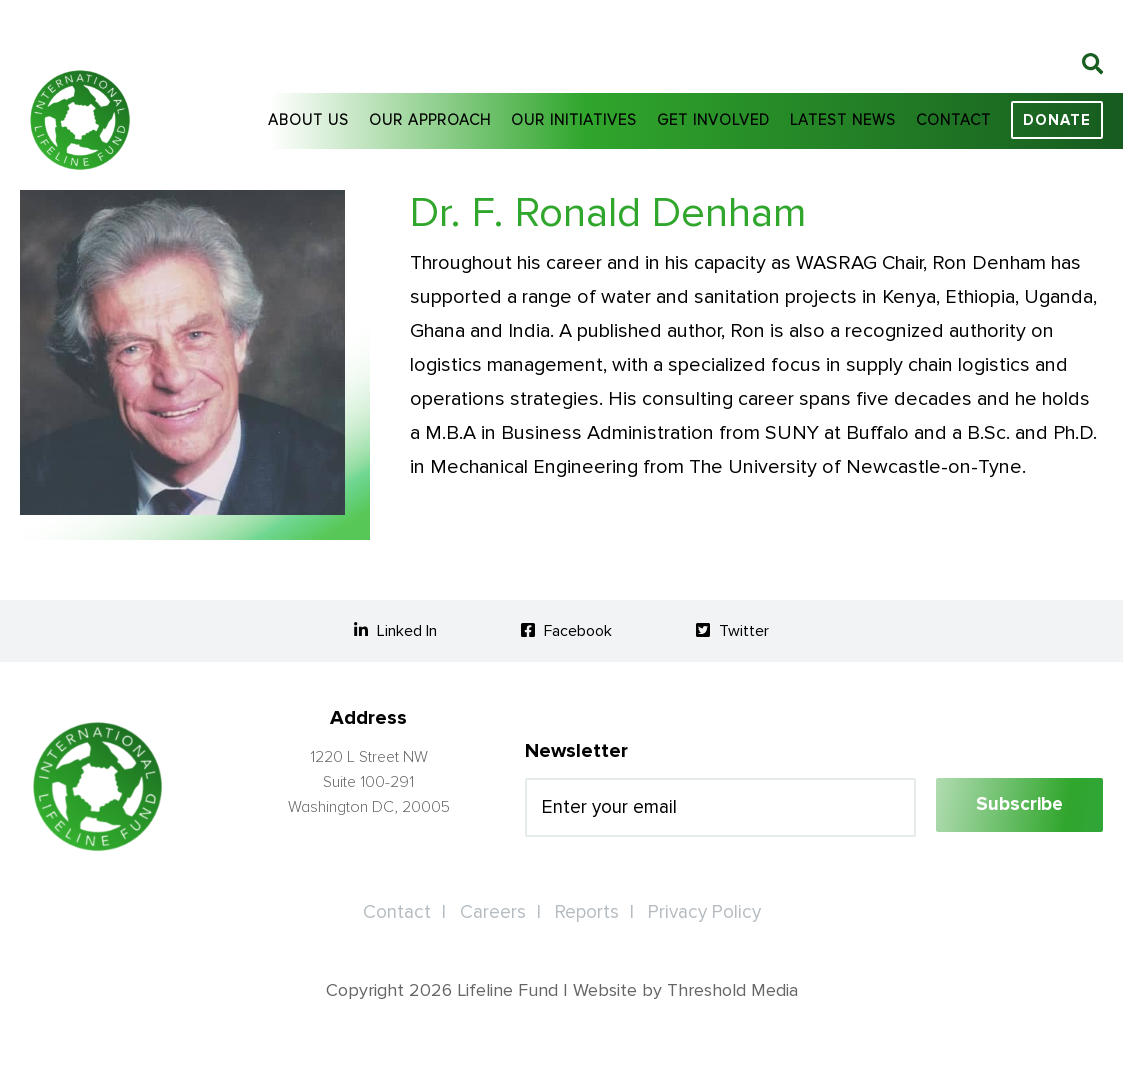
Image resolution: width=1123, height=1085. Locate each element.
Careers (493, 912)
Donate (1057, 120)
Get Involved (713, 120)
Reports (587, 912)
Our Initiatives (574, 120)
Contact (953, 120)
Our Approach (430, 120)
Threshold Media (732, 990)
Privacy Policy (704, 912)
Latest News (843, 120)
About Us (308, 120)
